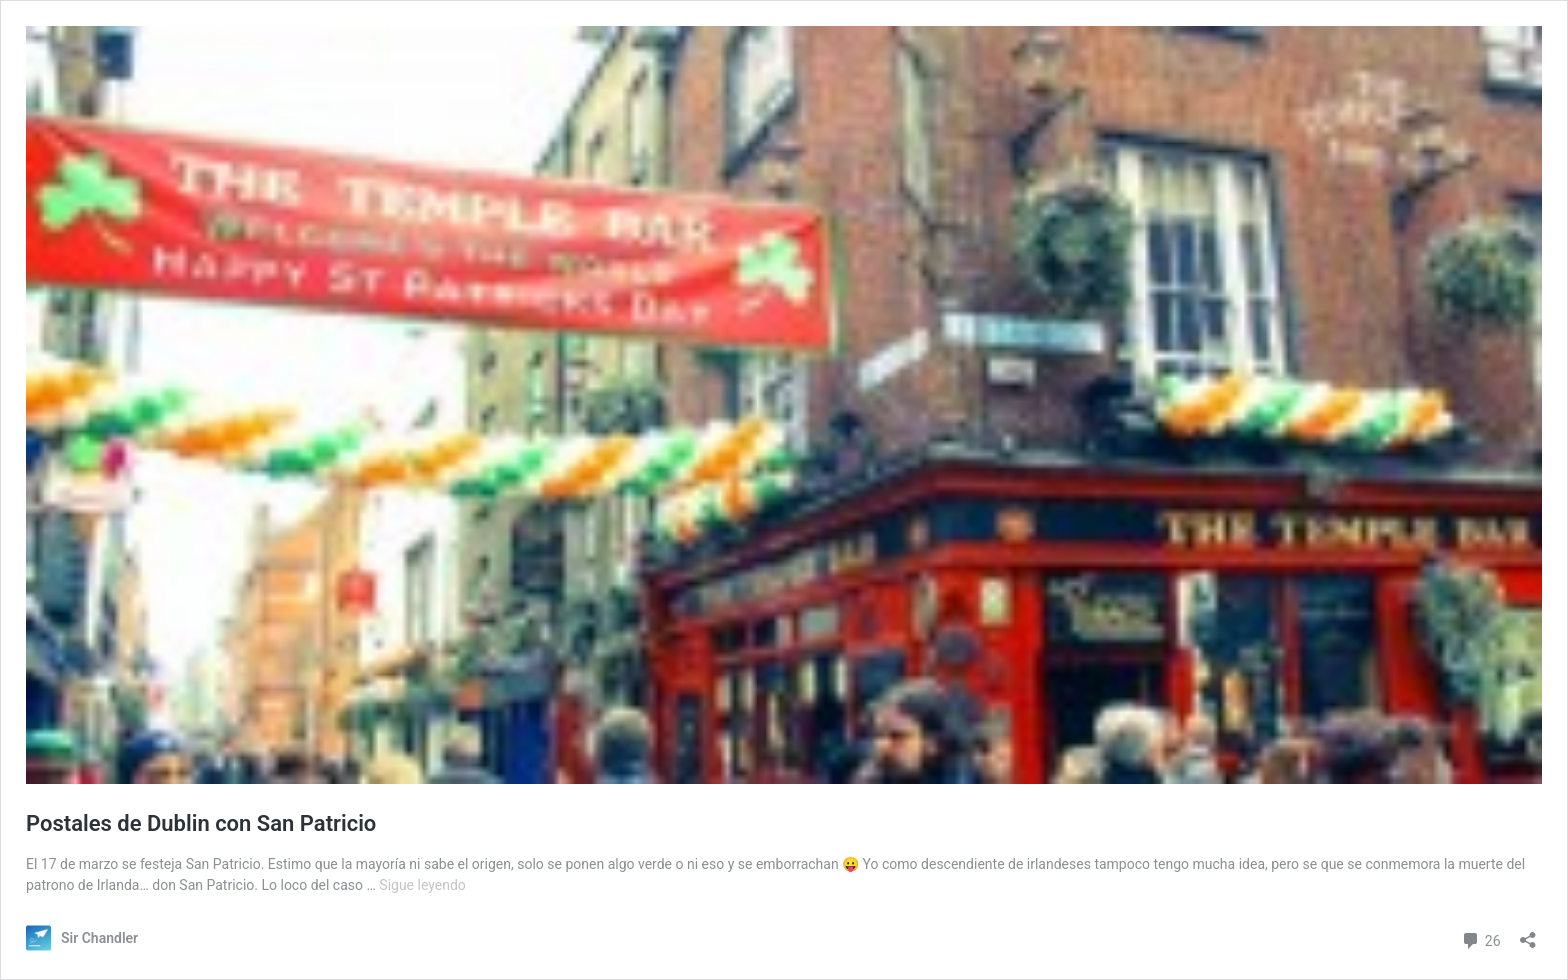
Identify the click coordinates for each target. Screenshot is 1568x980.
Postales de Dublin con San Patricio (201, 823)
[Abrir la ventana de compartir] (1528, 933)
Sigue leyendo (422, 885)
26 (1480, 938)
